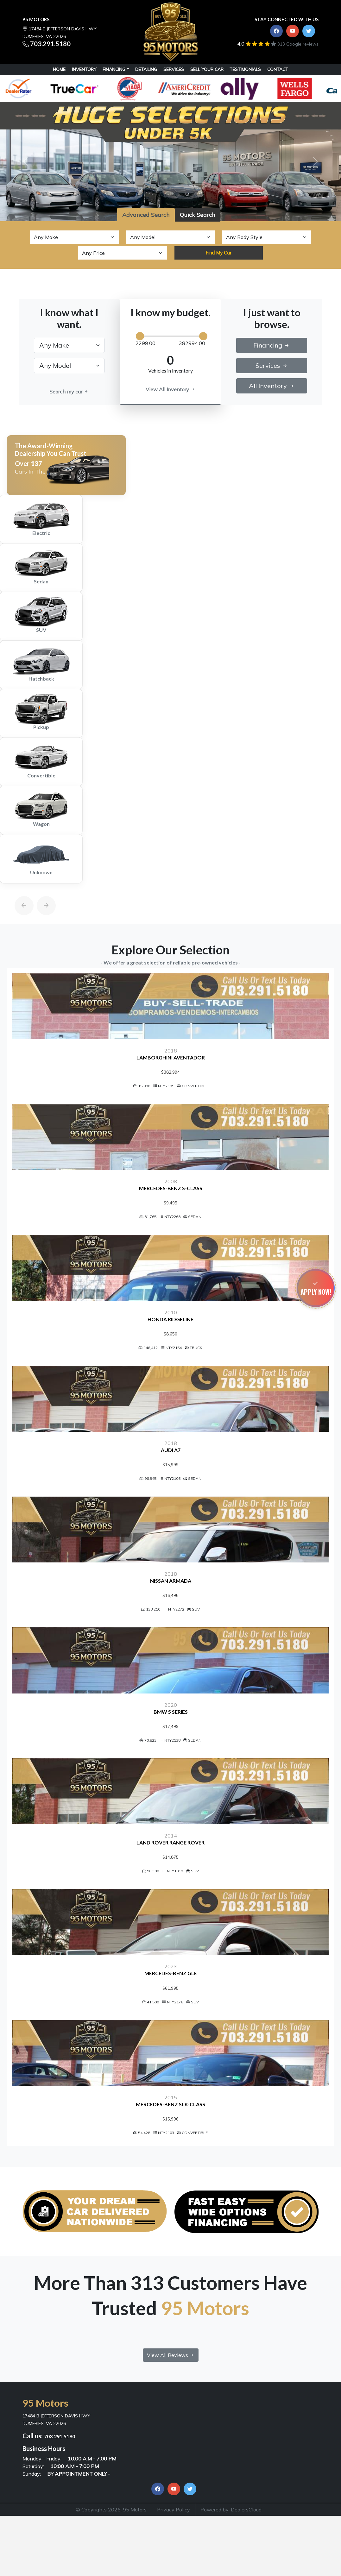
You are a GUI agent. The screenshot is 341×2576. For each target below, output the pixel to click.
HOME (59, 69)
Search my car (69, 391)
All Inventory (272, 386)
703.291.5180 (50, 43)
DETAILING (146, 69)
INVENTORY (84, 69)
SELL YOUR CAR (207, 69)
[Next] (40, 891)
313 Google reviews (298, 44)
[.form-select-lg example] (69, 345)
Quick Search (197, 214)
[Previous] (18, 891)
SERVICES (173, 69)
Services (272, 365)
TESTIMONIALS (245, 69)
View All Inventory (170, 389)
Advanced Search (146, 214)
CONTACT (277, 69)
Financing (114, 69)
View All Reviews (170, 2417)
